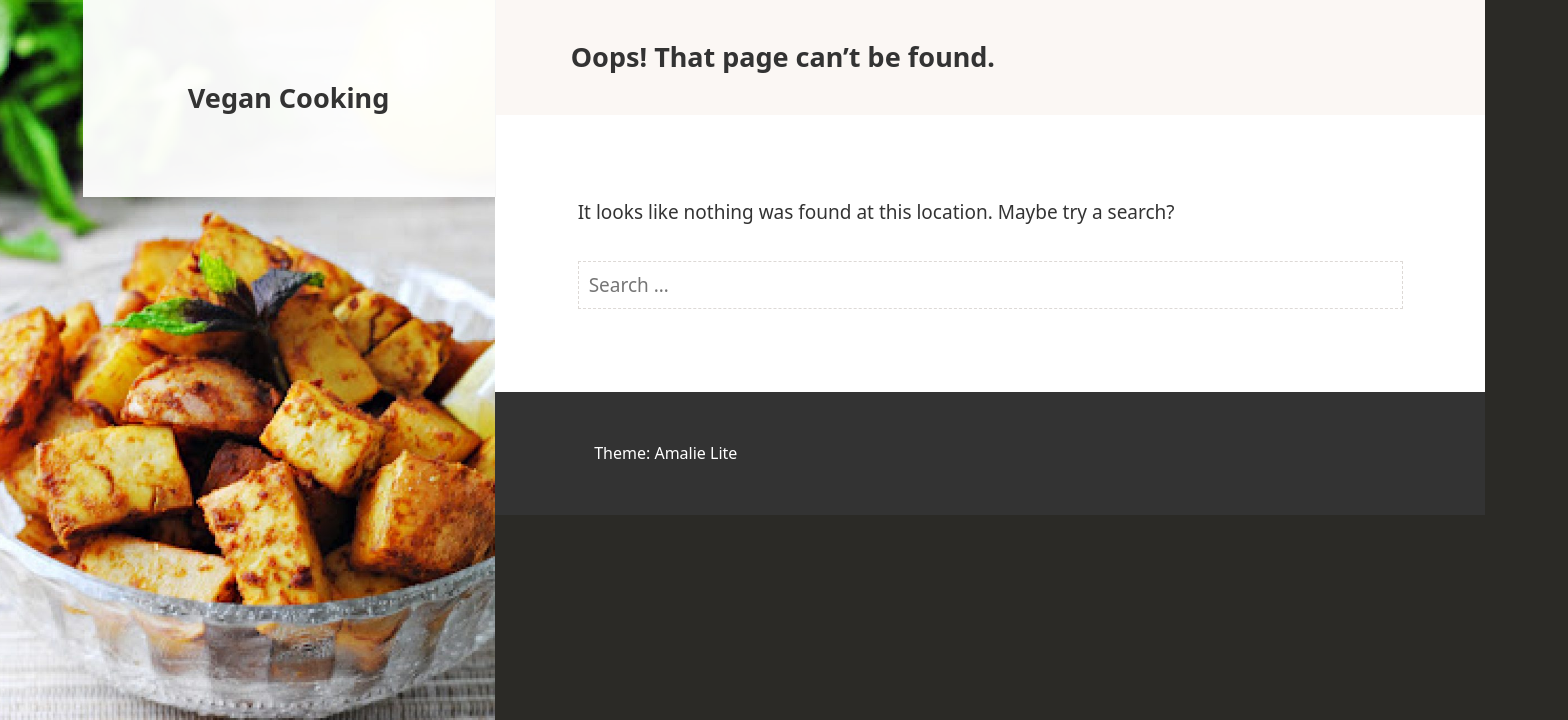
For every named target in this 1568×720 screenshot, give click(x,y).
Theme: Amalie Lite (665, 453)
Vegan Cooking (288, 97)
